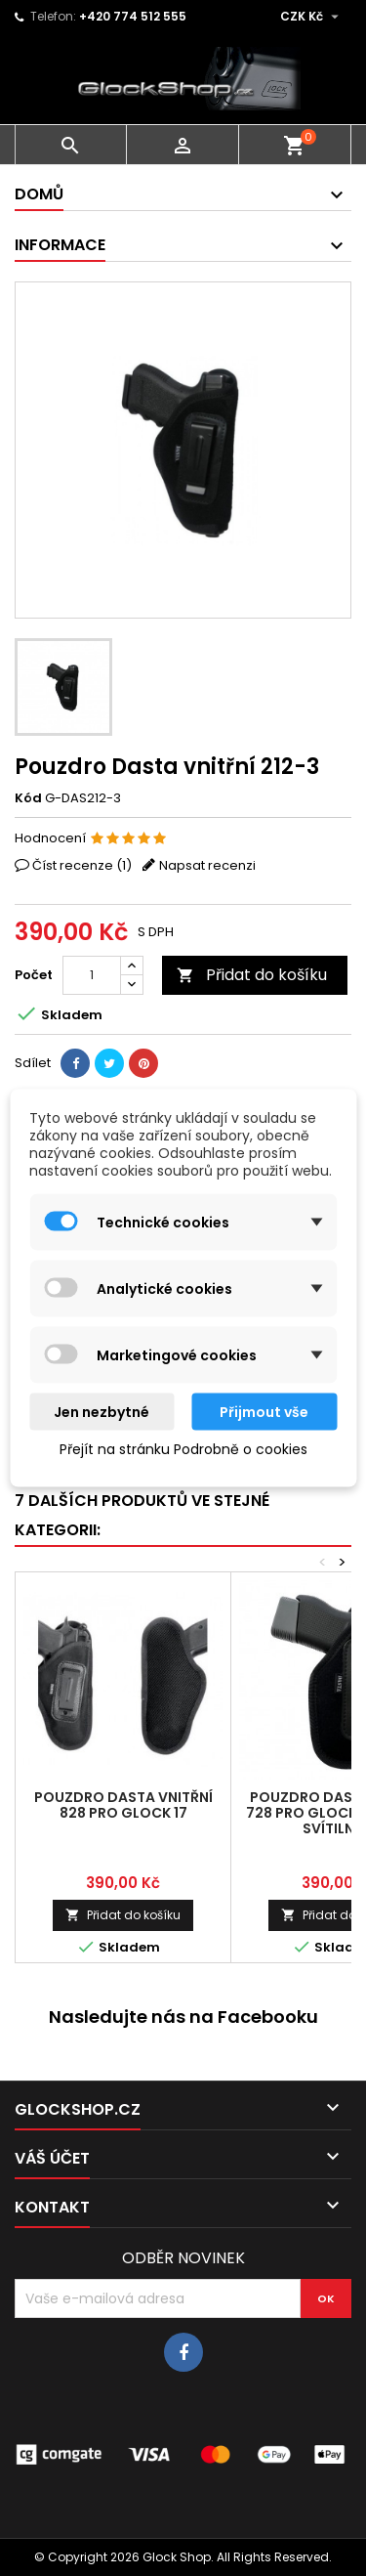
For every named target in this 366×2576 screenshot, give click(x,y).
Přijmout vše (264, 1412)
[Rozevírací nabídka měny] (312, 16)
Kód (28, 798)
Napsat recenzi (207, 865)
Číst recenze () (82, 865)
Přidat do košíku (252, 975)
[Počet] (91, 975)
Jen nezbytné (101, 1412)
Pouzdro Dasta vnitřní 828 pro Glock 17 (123, 1805)
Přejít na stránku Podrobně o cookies (183, 1449)
